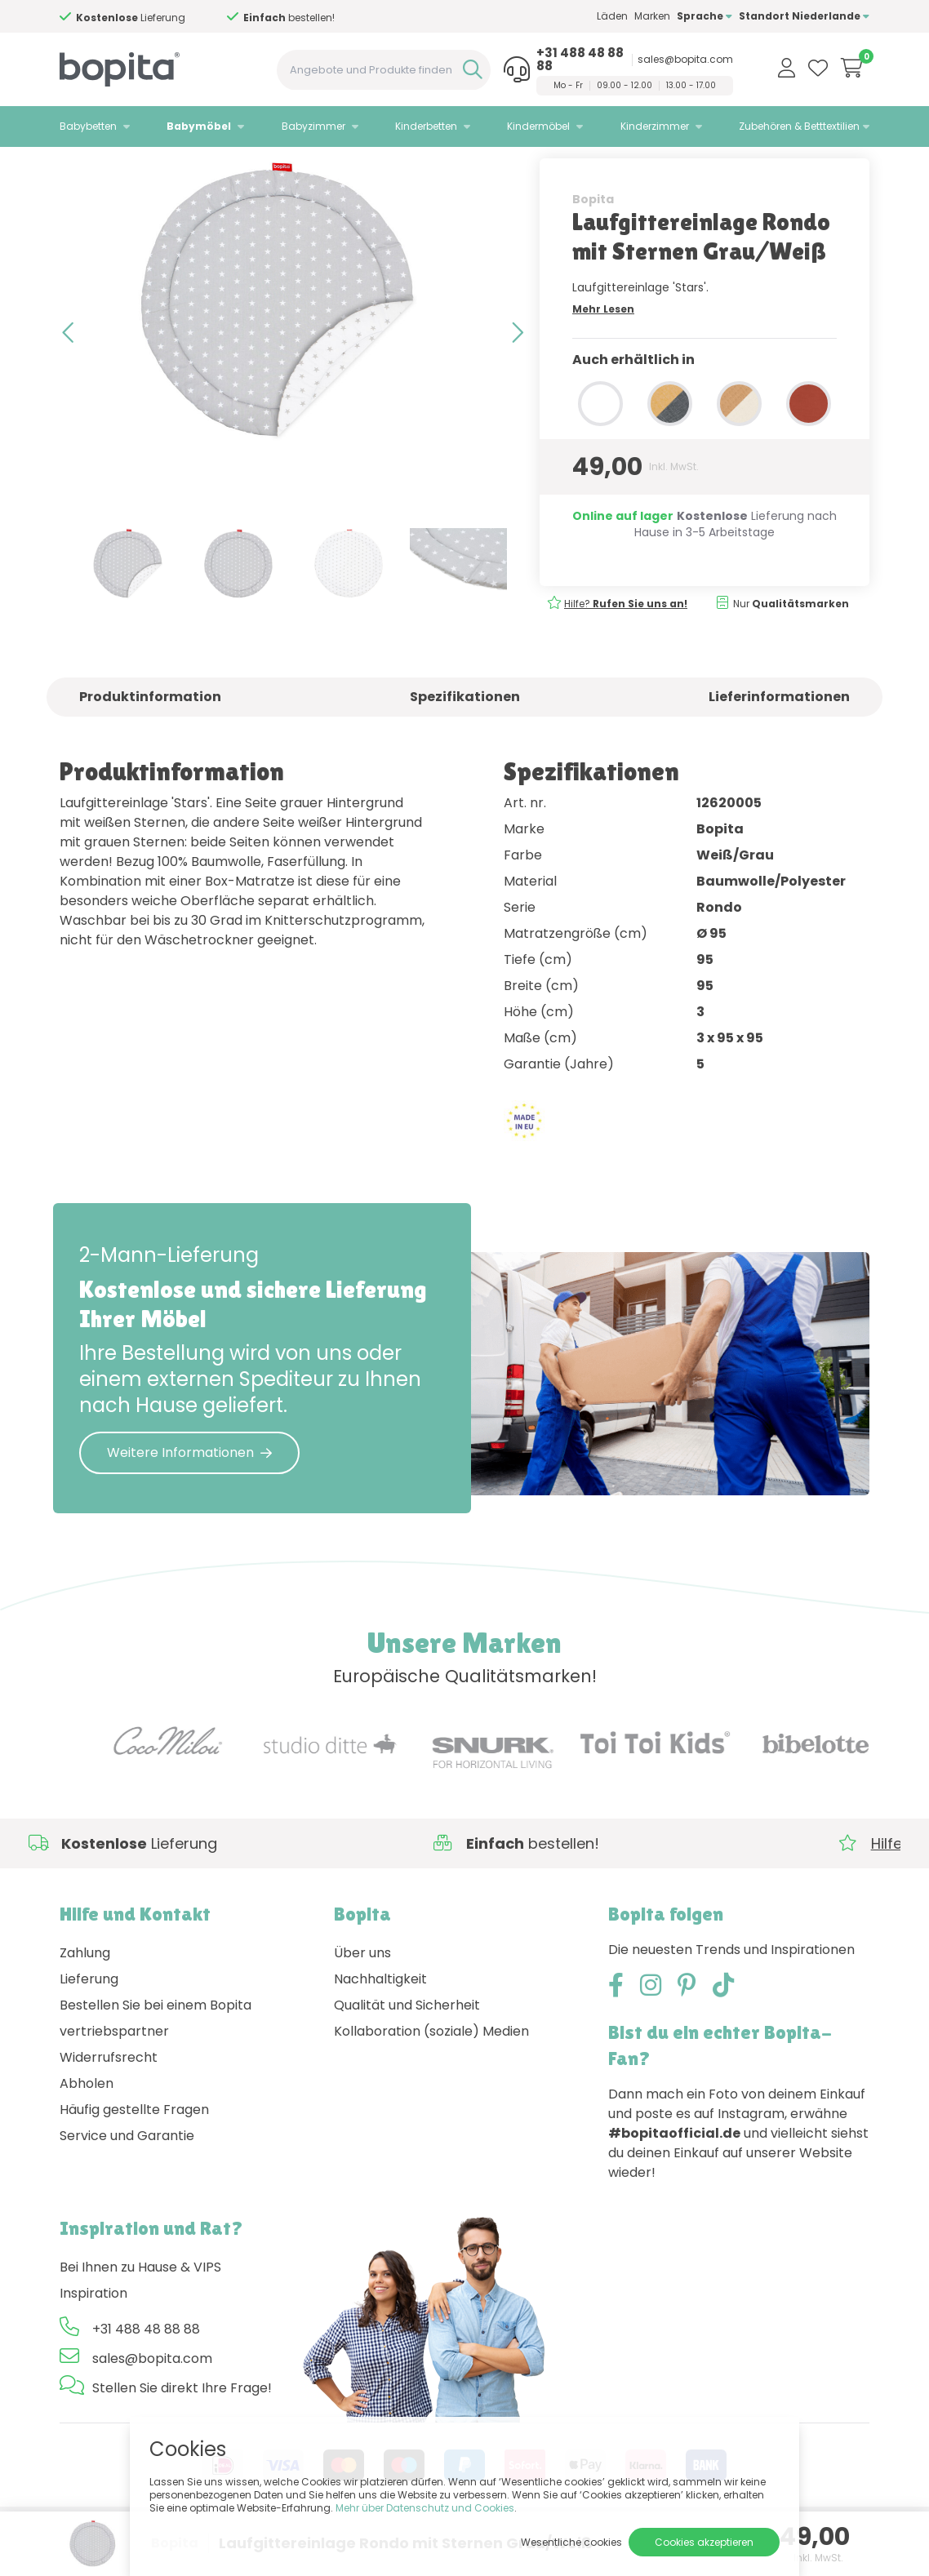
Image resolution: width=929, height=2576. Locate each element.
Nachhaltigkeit (380, 2023)
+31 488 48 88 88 (580, 60)
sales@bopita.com (685, 59)
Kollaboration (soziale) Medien (431, 2075)
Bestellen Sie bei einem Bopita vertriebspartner (155, 2062)
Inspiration (93, 2337)
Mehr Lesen (603, 352)
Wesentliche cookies (571, 2542)
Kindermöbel (538, 126)
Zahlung (85, 1997)
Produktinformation (150, 740)
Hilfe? (625, 647)
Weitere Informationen (189, 1495)
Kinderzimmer (654, 126)
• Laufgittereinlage (234, 168)
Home (76, 168)
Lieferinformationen (779, 740)
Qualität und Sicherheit (407, 2049)
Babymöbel (199, 126)
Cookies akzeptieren (704, 2542)
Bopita (593, 242)
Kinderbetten (426, 126)
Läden (612, 16)
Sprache (704, 16)
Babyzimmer (313, 126)
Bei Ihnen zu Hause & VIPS (140, 2311)
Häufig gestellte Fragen (134, 2153)
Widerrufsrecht (109, 2101)
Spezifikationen (465, 740)
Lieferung (89, 2023)
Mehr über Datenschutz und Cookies (425, 2508)
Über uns (362, 1997)
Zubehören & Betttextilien (799, 126)
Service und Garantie (127, 2179)
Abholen (86, 2127)
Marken (652, 16)
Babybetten (88, 126)
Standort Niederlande (804, 16)
